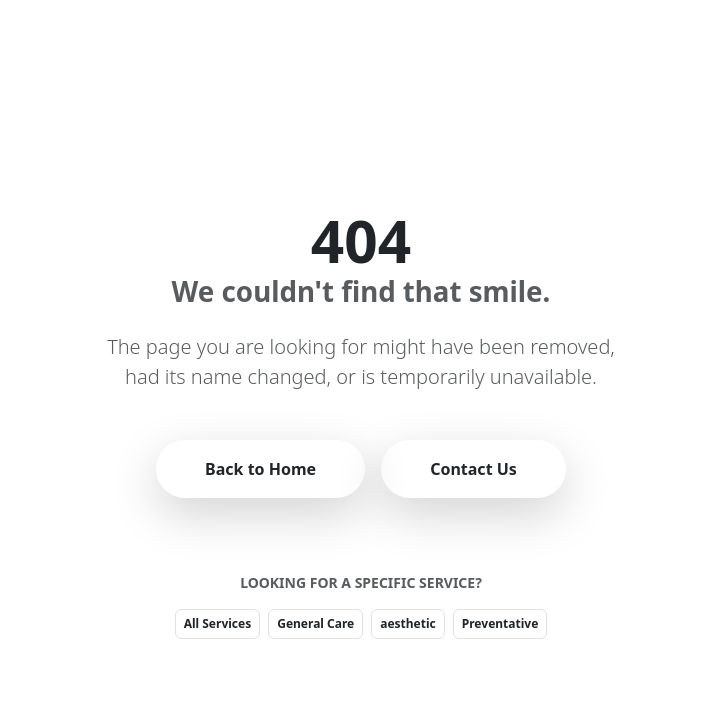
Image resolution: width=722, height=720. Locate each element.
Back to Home (260, 469)
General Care (315, 623)
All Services (218, 623)
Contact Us (473, 469)
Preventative (500, 623)
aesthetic (408, 623)
